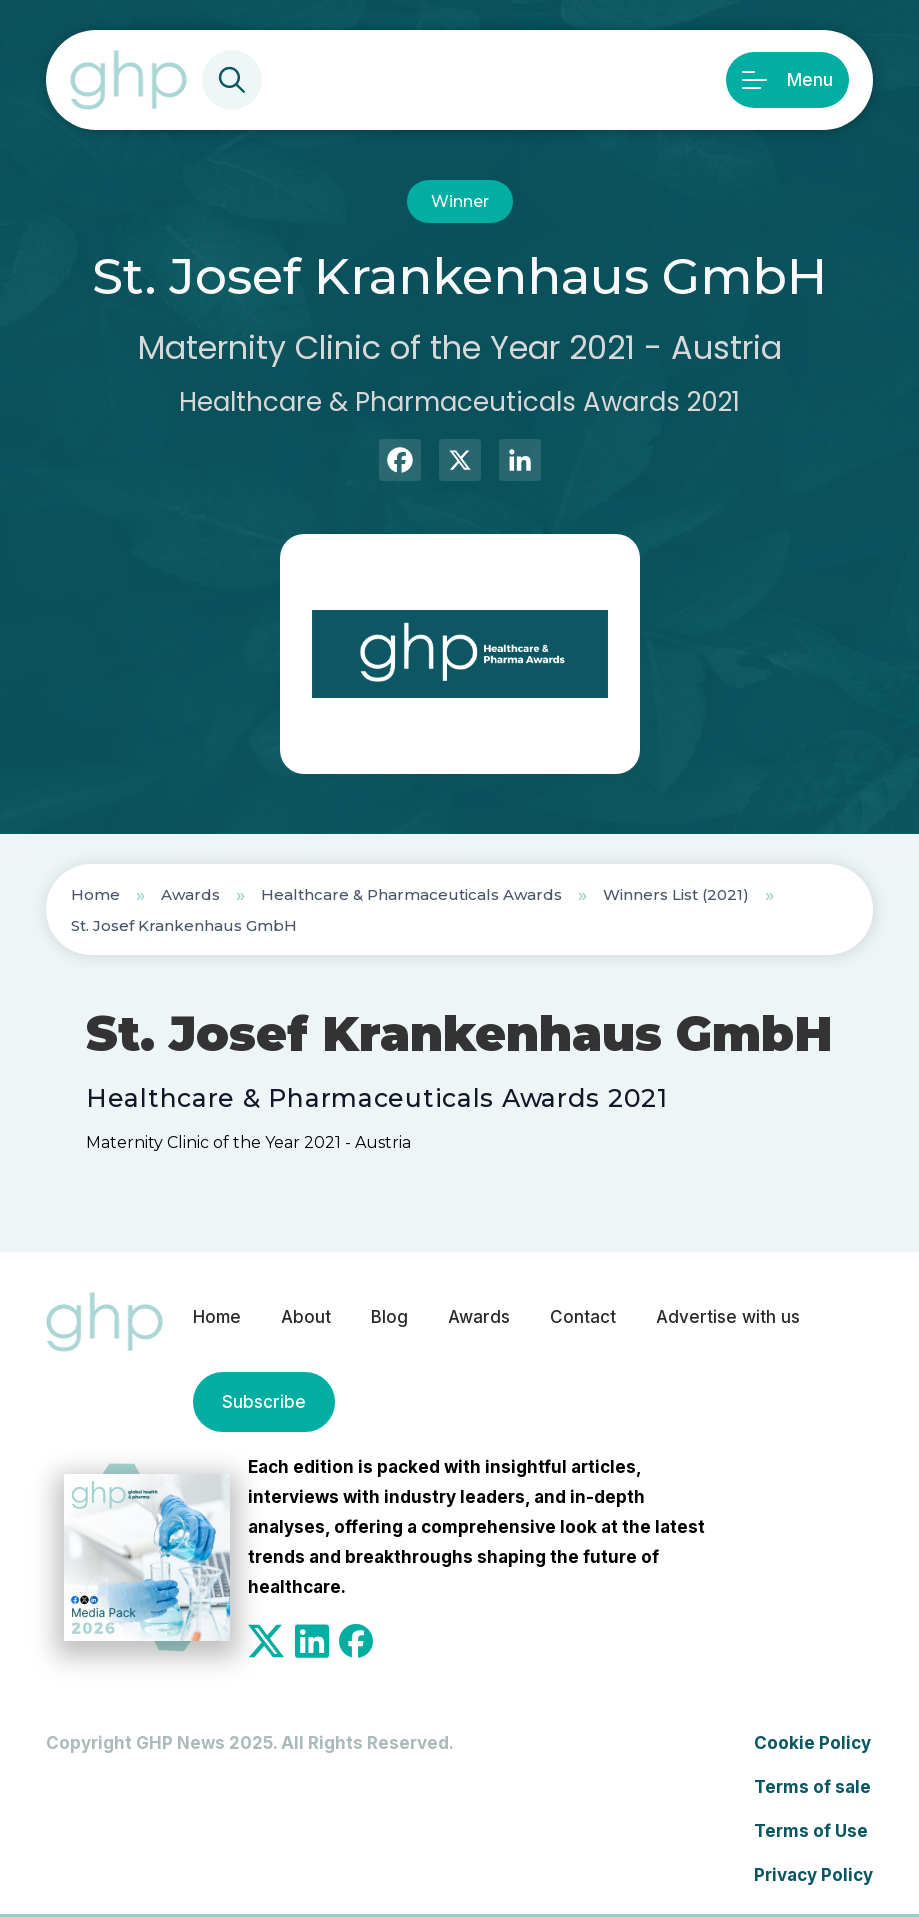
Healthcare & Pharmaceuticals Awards (411, 894)
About (306, 1317)
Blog (389, 1317)
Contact (583, 1317)
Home (95, 894)
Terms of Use (811, 1831)
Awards (190, 894)
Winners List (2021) (676, 894)
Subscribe (264, 1402)
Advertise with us (728, 1317)
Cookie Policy (812, 1743)
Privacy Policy (813, 1875)
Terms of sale (812, 1787)
